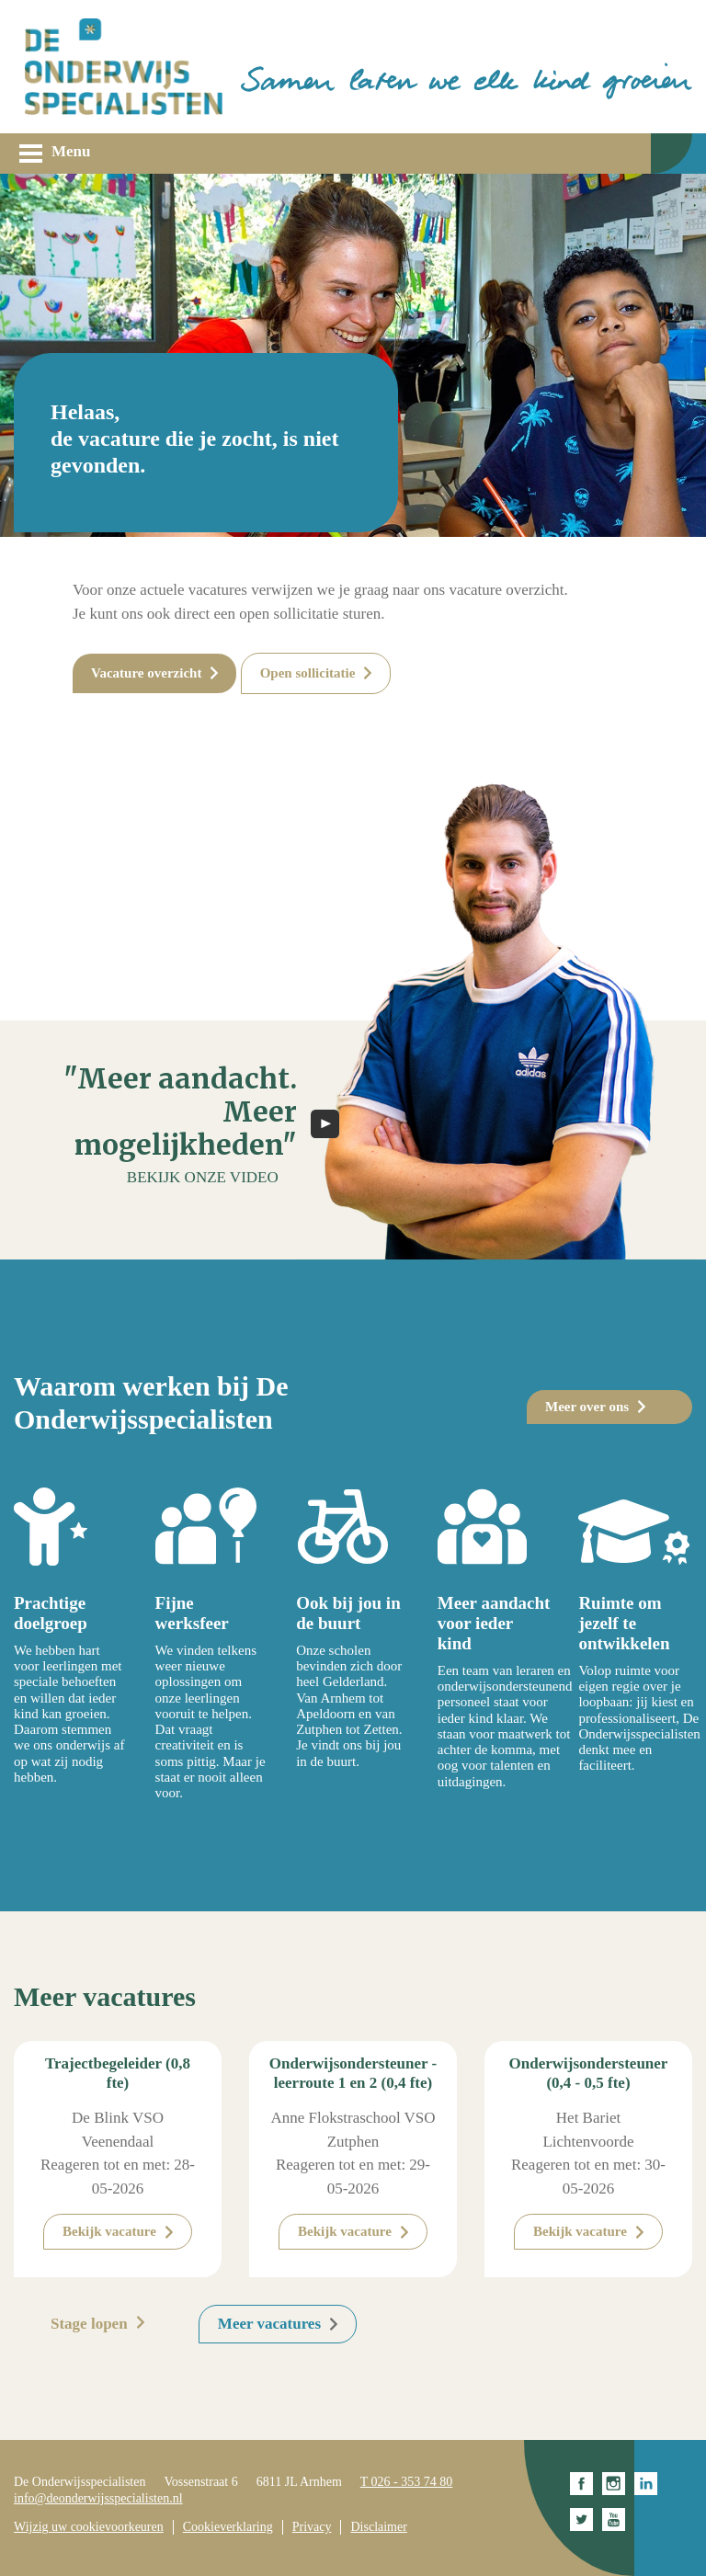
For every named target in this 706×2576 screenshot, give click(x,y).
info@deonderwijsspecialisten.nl (98, 2498)
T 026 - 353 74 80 (406, 2482)
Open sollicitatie (308, 673)
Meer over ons (587, 1406)
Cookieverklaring (228, 2527)
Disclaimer (378, 2527)
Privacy (312, 2527)
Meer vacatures (269, 2323)
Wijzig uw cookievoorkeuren (89, 2527)
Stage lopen (89, 2323)
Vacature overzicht (146, 673)
